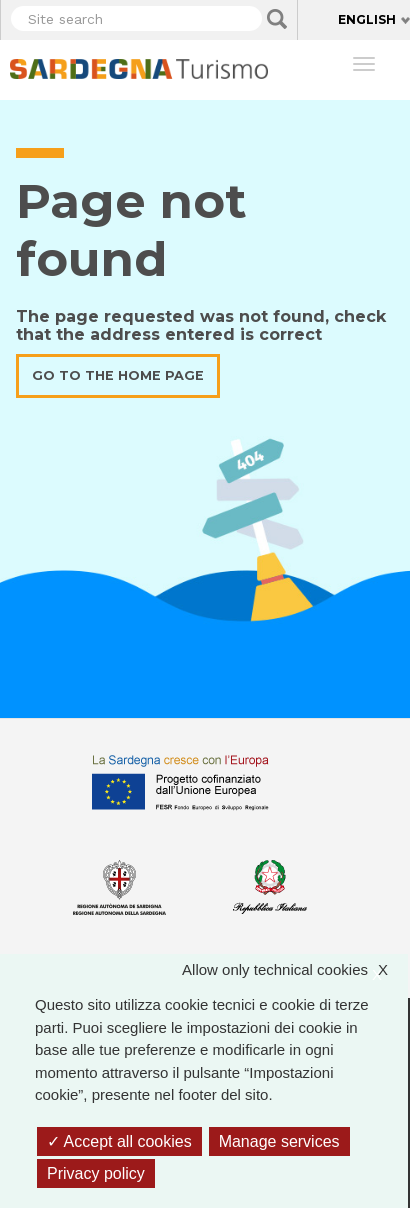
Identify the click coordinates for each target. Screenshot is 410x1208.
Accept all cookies (119, 1141)
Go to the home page (118, 375)
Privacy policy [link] (96, 1173)
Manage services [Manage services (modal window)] (279, 1141)
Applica (277, 19)
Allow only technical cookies (295, 970)
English (367, 19)
